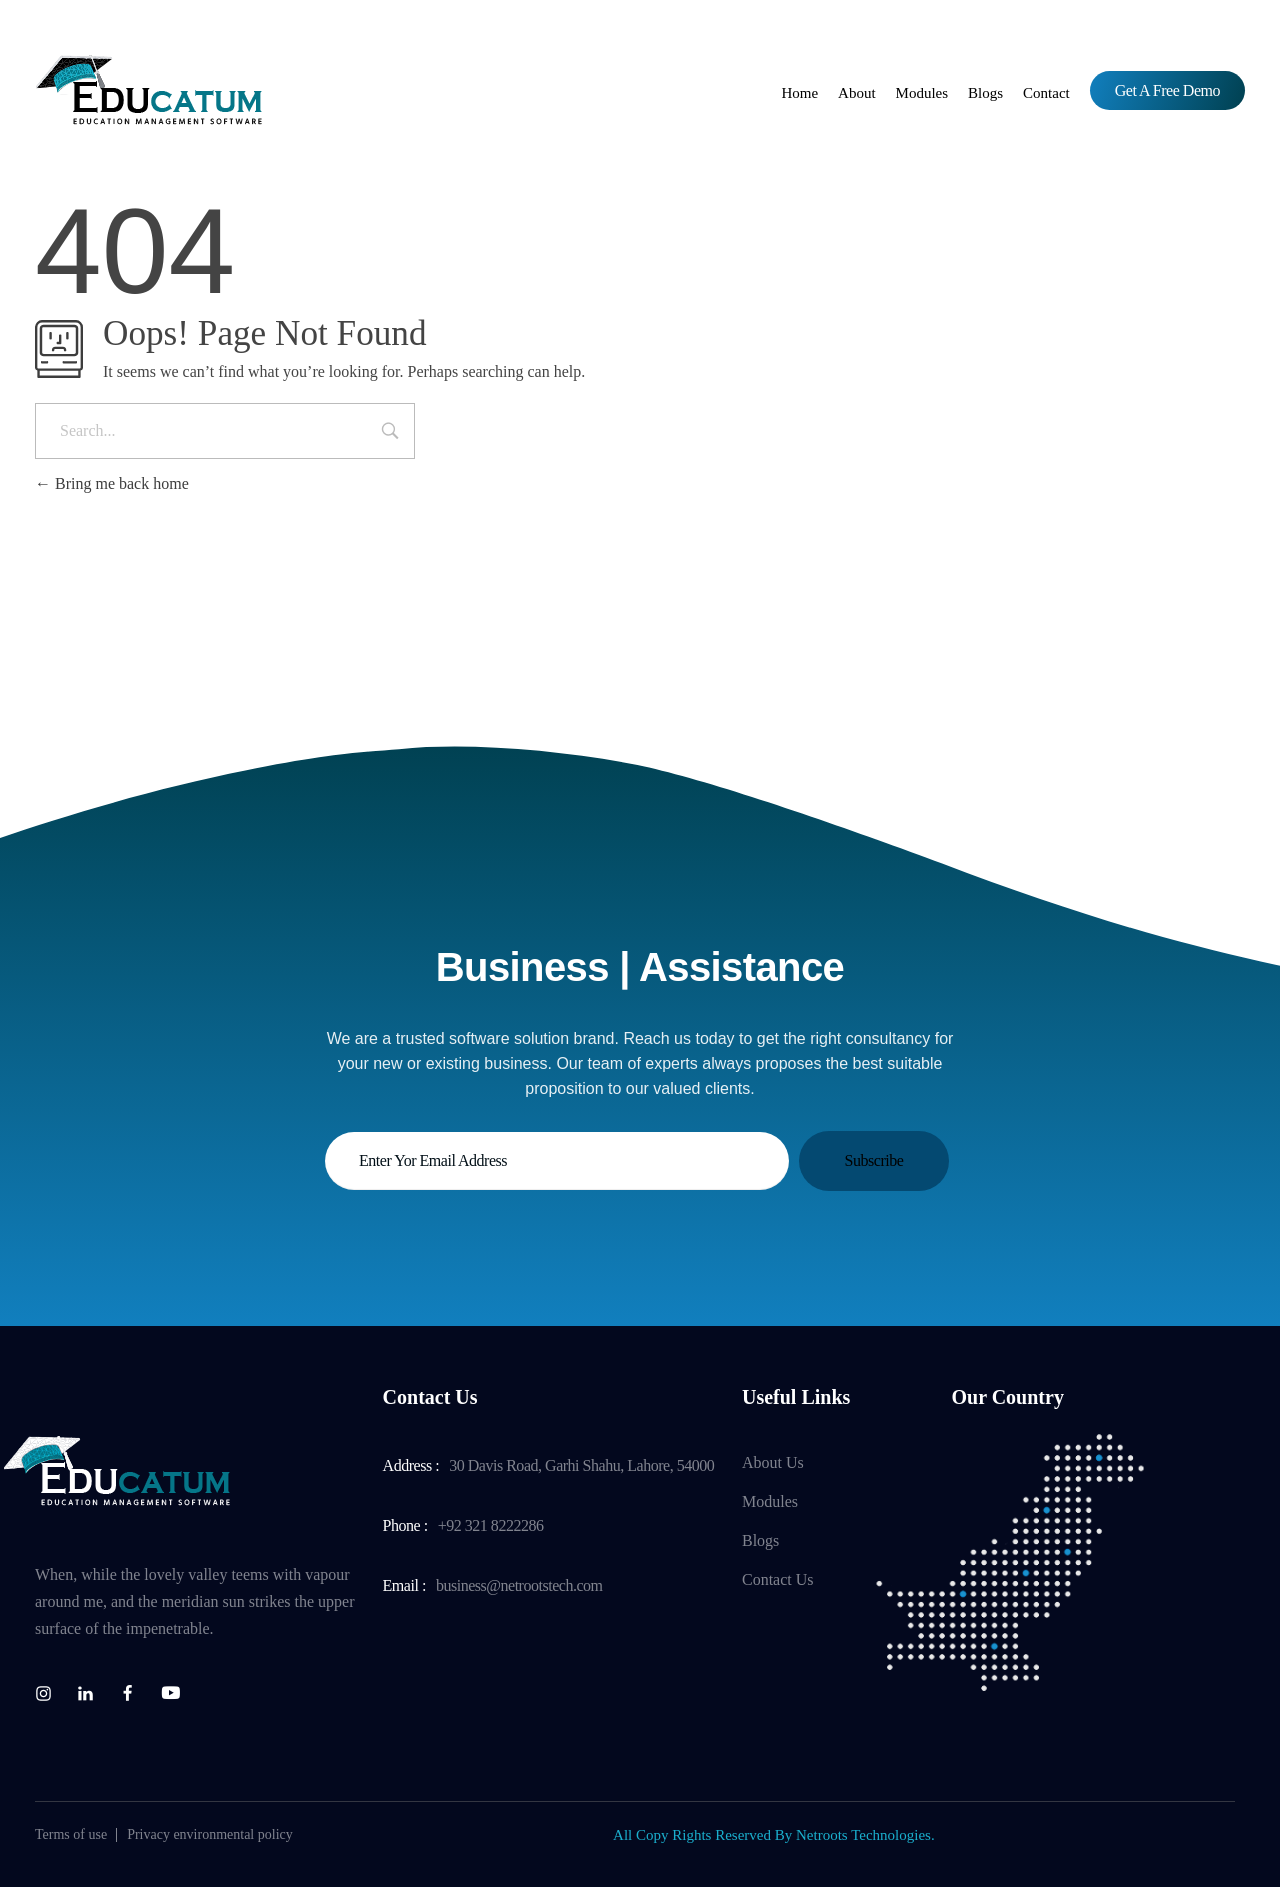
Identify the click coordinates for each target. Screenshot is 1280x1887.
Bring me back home (112, 483)
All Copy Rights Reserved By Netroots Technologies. (774, 1835)
